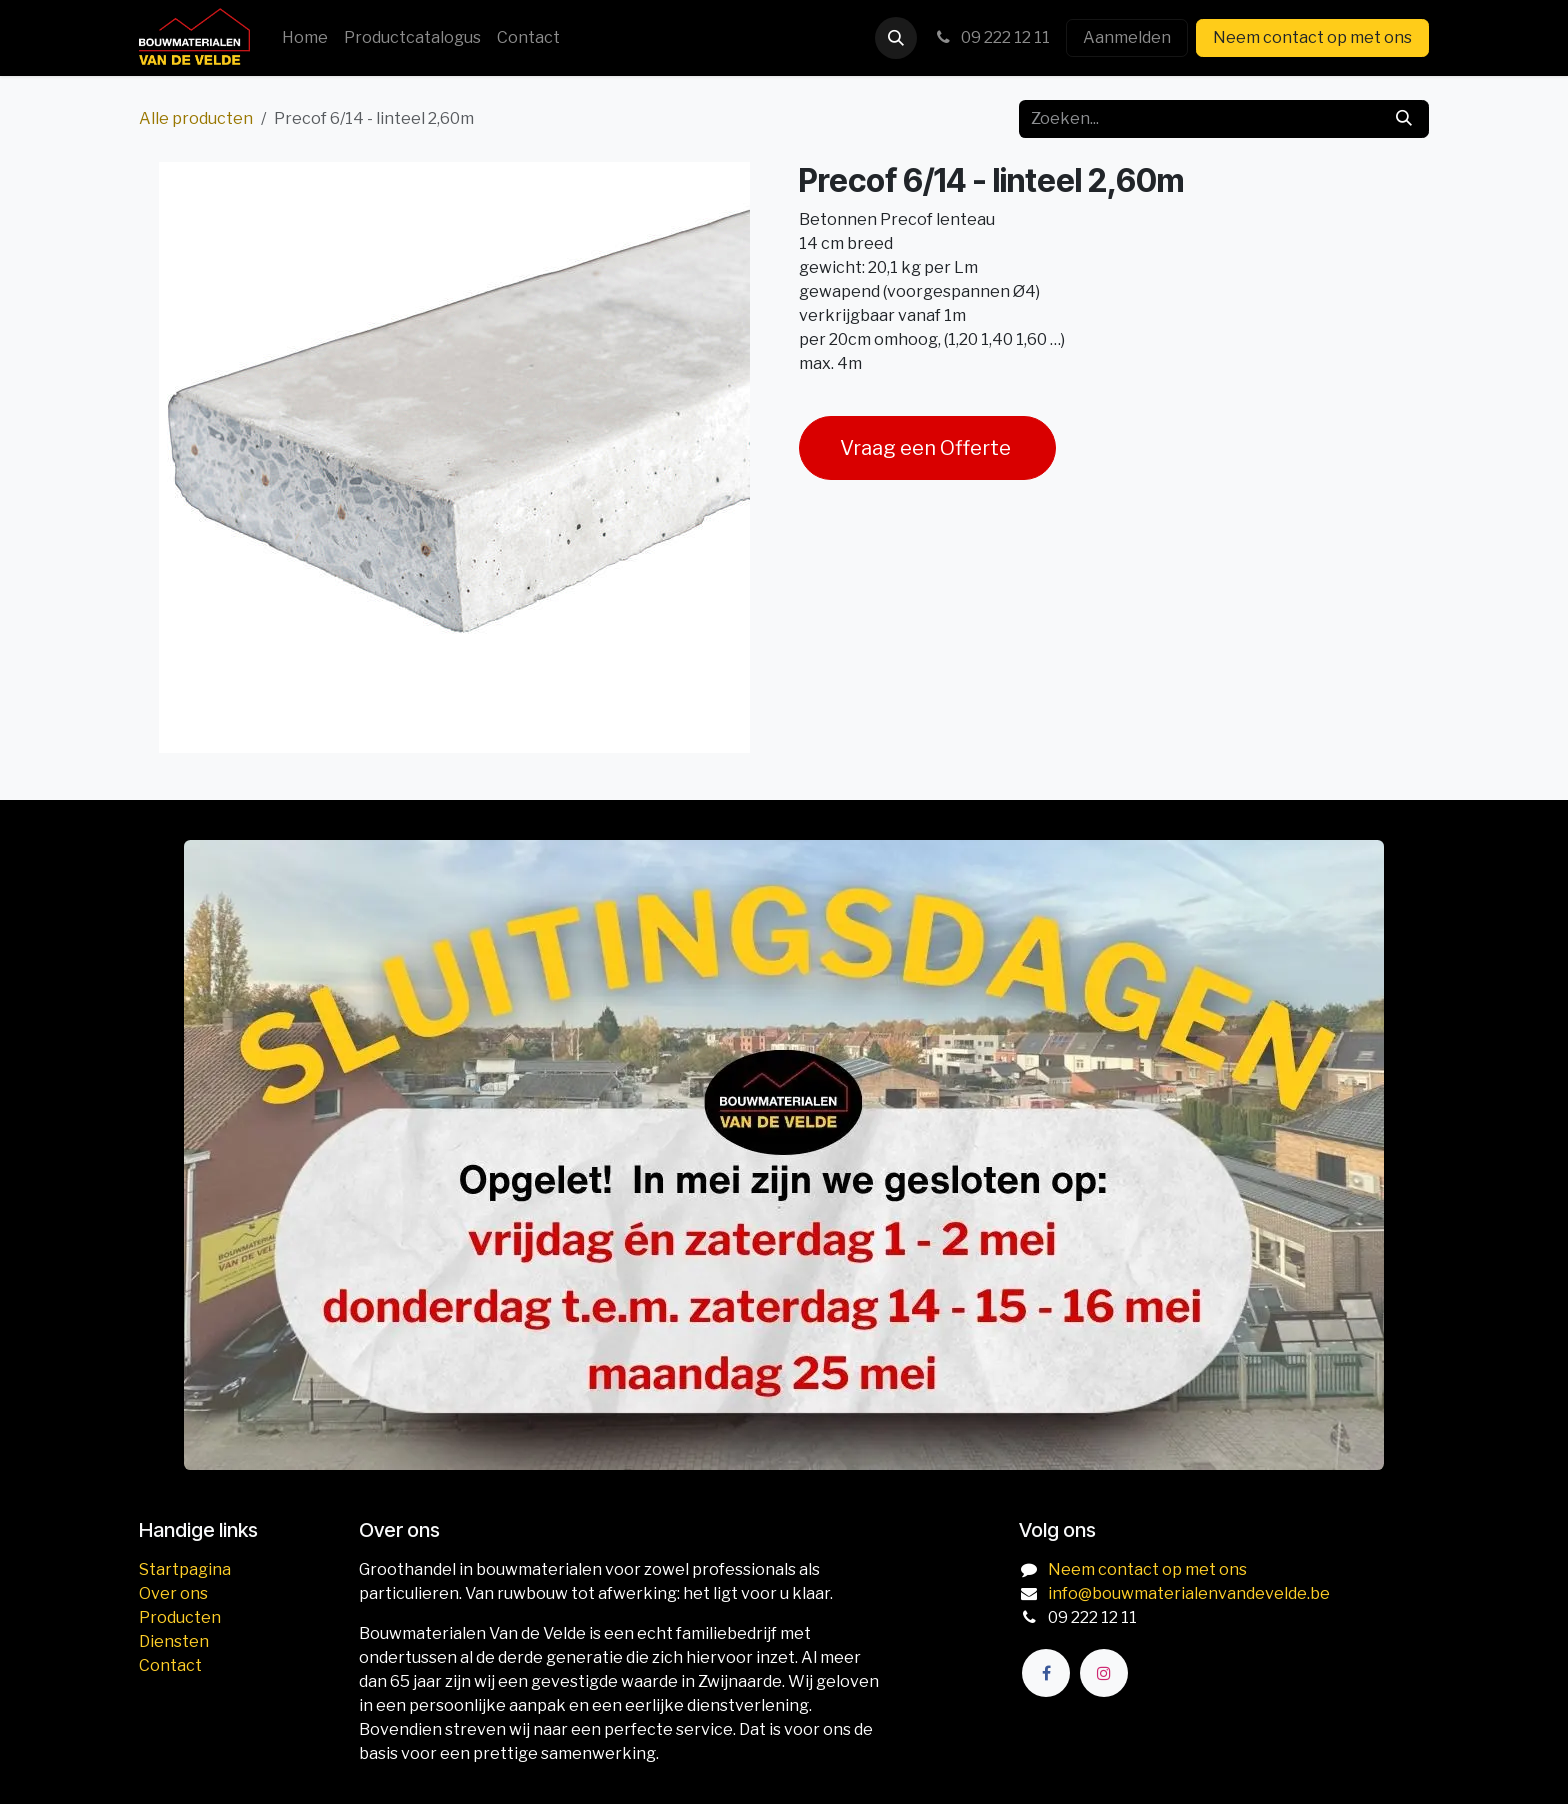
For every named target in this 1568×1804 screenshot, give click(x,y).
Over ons (173, 1593)
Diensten (174, 1641)
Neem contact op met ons (1312, 37)
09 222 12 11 (991, 37)
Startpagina (185, 1569)
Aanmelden (1127, 37)
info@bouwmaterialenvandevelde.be (1189, 1593)
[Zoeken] (1404, 119)
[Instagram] (1104, 1673)
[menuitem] (305, 38)
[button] (896, 38)
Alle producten (196, 118)
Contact (170, 1665)
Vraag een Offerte (927, 448)
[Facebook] (1046, 1673)
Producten (180, 1617)
